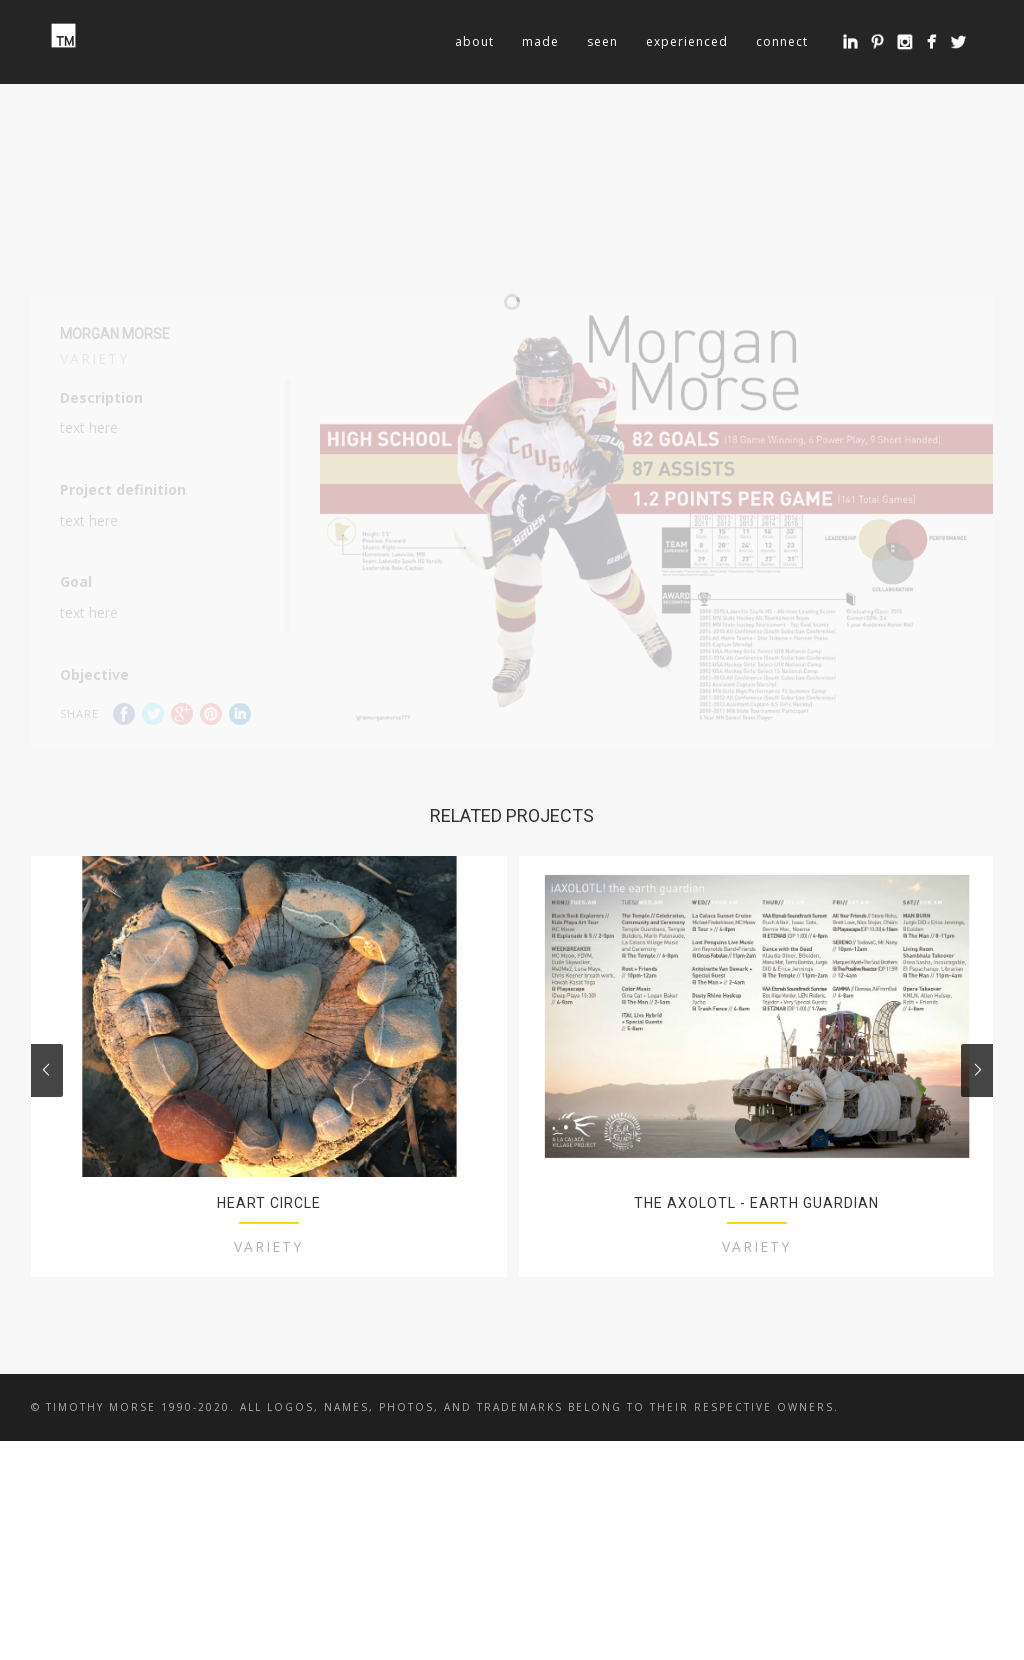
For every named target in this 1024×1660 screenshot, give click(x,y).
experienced (687, 41)
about (474, 41)
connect (782, 41)
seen (602, 41)
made (540, 41)
